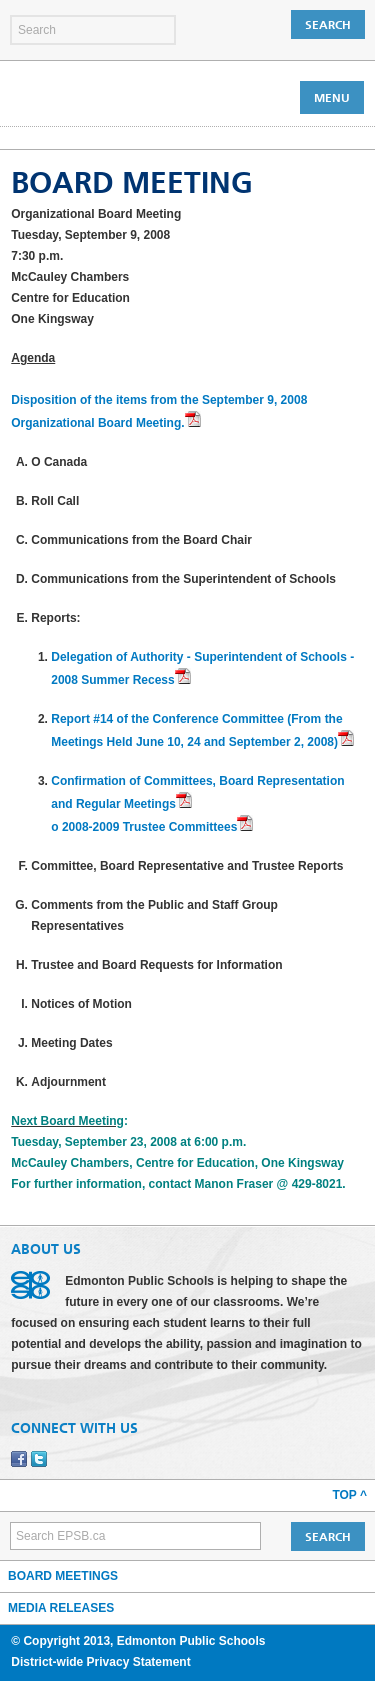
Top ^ (349, 1495)
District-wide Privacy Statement (100, 1662)
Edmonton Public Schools (98, 97)
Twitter (39, 1459)
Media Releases (61, 1608)
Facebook (19, 1459)
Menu (332, 98)
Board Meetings (63, 1576)
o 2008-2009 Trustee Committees (144, 827)
